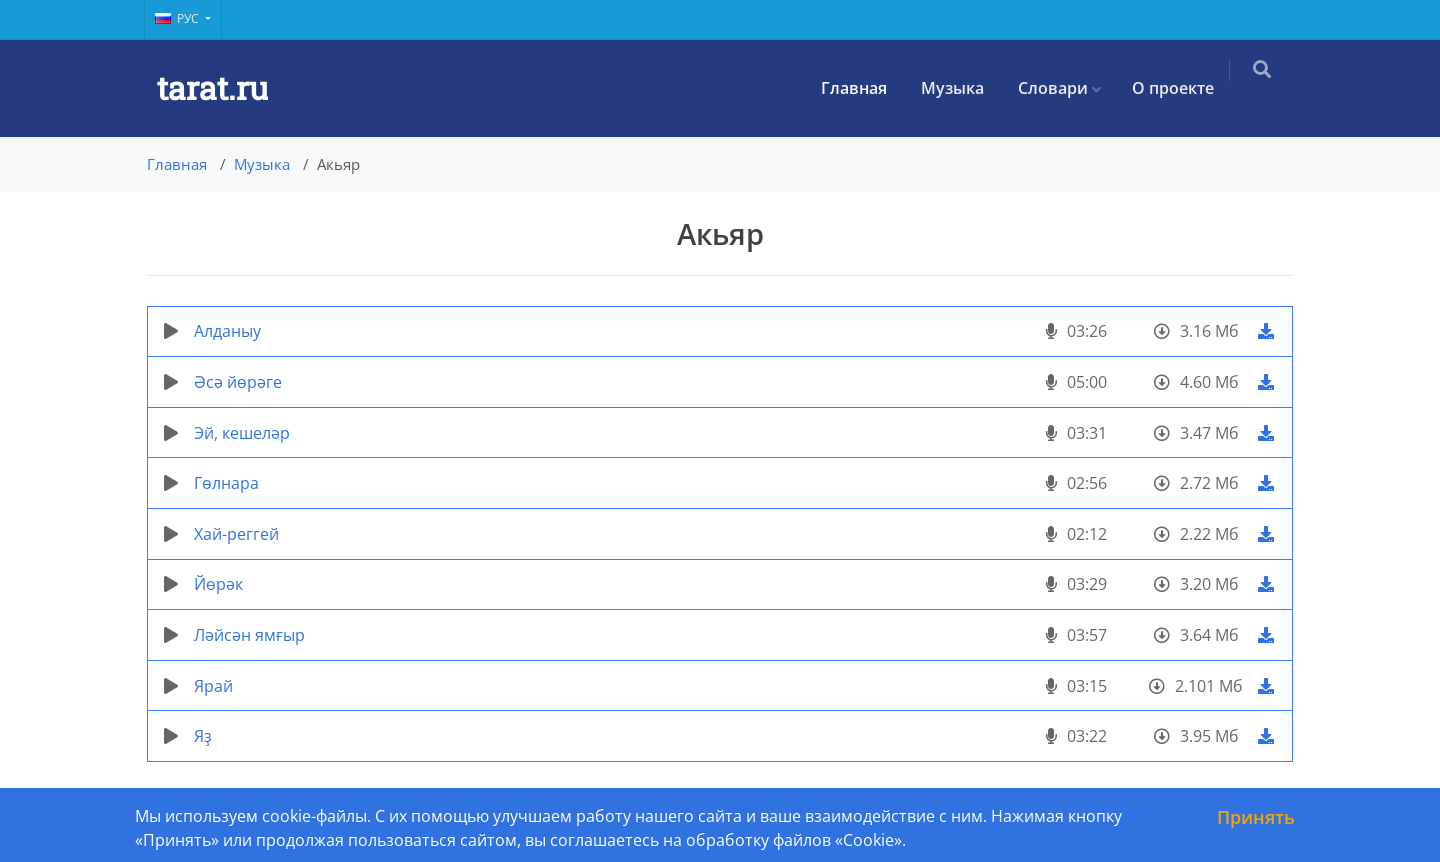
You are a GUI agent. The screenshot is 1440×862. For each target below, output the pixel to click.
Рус (178, 18)
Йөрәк (218, 584)
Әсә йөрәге (238, 382)
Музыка (964, 88)
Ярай (213, 686)
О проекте (1185, 88)
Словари (1065, 88)
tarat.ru (212, 87)
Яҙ (203, 736)
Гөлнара (226, 483)
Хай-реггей (236, 534)
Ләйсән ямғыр (249, 635)
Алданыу (227, 331)
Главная (866, 88)
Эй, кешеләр (242, 433)
